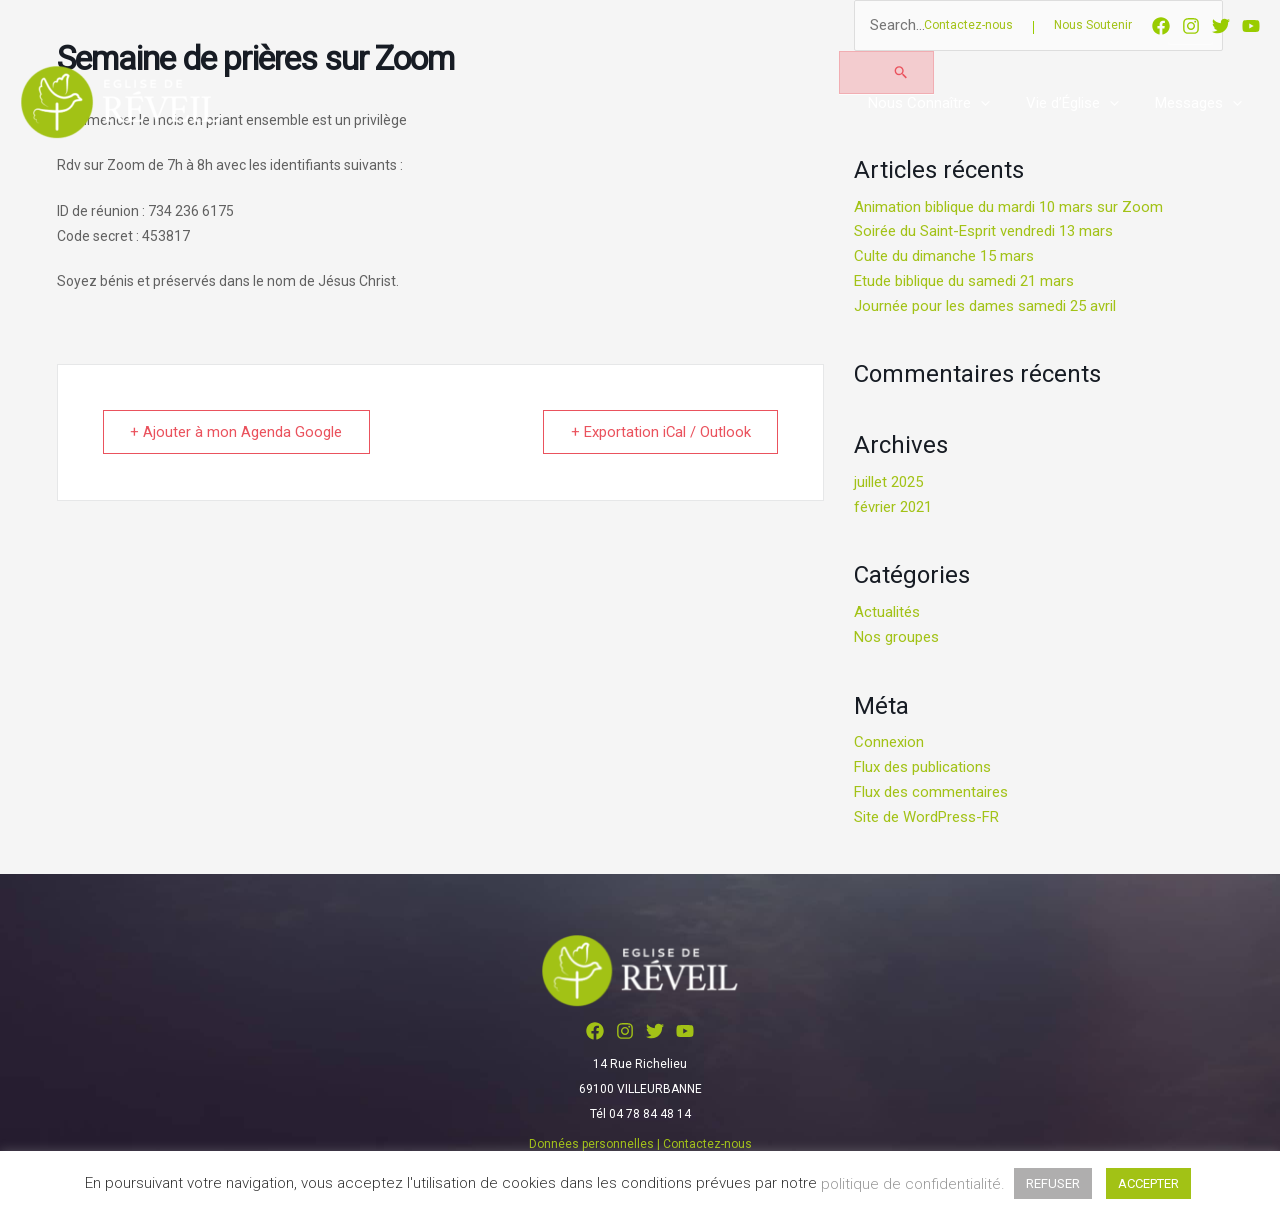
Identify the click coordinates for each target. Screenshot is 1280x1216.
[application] (995, 103)
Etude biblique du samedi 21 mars (964, 281)
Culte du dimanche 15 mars (944, 256)
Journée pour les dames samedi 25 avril (985, 306)
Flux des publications (922, 767)
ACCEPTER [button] (1148, 1183)
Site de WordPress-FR (926, 817)
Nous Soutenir (1093, 25)
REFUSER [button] (1053, 1183)
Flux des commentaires (931, 792)
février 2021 (893, 507)
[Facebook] (1161, 26)
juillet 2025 (888, 482)
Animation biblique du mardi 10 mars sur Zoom (1008, 207)
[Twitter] (1221, 26)
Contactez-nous (968, 25)
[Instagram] (1191, 26)
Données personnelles (591, 1144)
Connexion (889, 742)
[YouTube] (1251, 26)
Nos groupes (896, 637)
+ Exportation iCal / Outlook (658, 432)
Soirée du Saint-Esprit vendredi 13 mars (983, 231)
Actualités (887, 612)
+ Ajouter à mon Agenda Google (238, 432)
